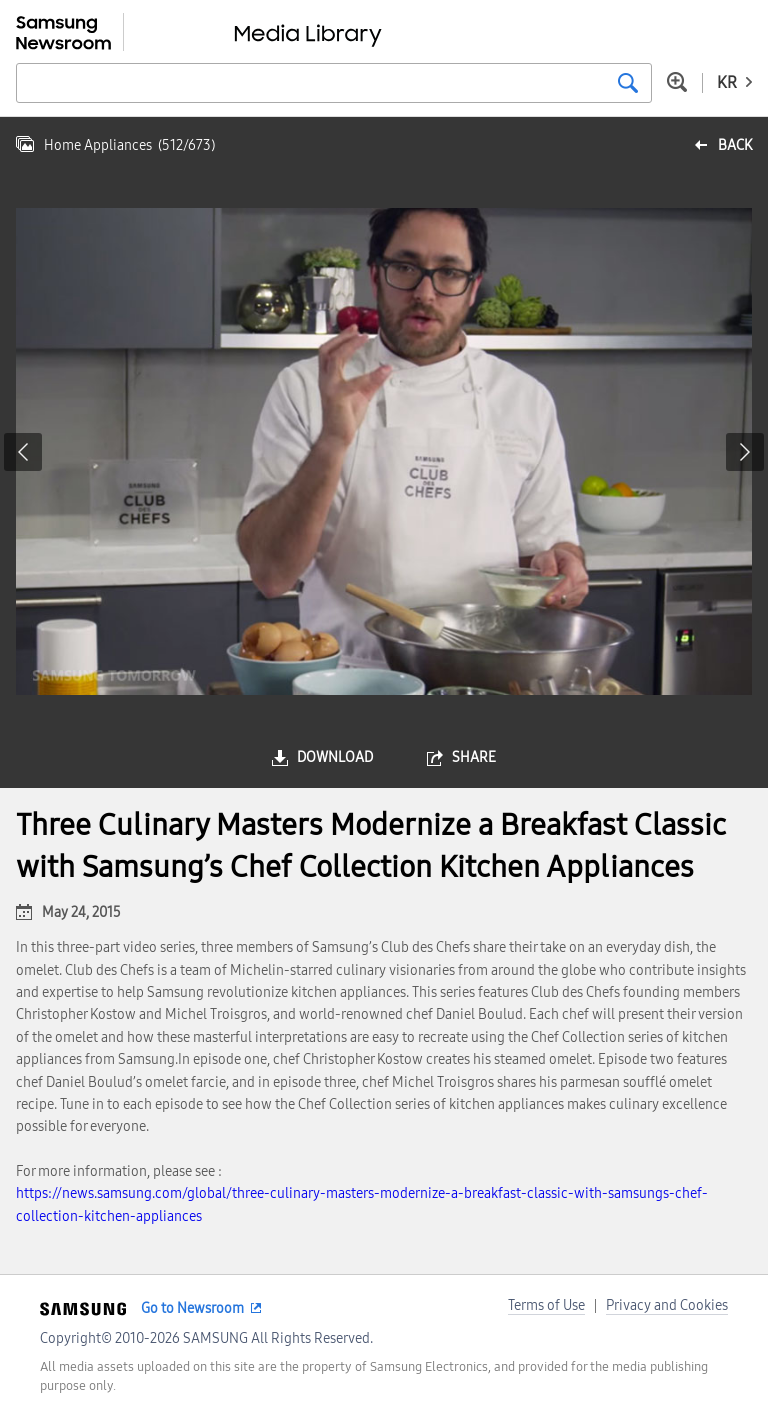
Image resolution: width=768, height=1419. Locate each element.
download (335, 757)
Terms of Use (546, 1305)
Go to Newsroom (192, 1308)
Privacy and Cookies (667, 1305)
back (735, 145)
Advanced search (677, 82)
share (474, 757)
